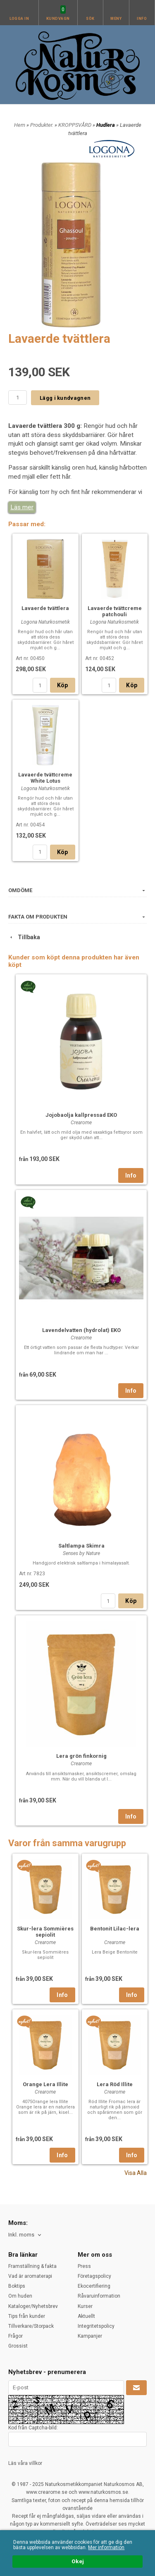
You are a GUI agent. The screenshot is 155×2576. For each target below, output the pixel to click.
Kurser (85, 2306)
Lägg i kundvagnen (65, 398)
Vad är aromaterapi (30, 2276)
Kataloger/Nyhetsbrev (33, 2306)
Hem (19, 125)
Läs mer (21, 507)
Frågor (15, 2336)
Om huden (20, 2296)
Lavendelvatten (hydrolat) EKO (81, 1330)
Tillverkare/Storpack (31, 2326)
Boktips (16, 2286)
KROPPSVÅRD (75, 125)
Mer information (106, 2547)
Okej (78, 2561)
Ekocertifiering (94, 2286)
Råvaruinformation (99, 2296)
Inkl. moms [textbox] (21, 2235)
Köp (62, 685)
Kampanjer (90, 2336)
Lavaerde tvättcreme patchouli (115, 611)
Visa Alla (135, 2173)
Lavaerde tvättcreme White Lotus (45, 778)
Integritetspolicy (96, 2326)
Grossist (18, 2346)
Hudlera (106, 125)
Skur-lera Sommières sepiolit (45, 1931)
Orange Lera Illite (45, 2084)
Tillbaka (24, 937)
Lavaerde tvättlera (45, 608)
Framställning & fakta (32, 2266)
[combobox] (25, 2235)
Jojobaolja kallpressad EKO (81, 1115)
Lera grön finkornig (81, 1756)
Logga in (19, 19)
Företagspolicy (94, 2276)
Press (84, 2266)
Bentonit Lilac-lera (114, 1928)
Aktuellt (86, 2316)
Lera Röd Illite (115, 2084)
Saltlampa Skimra (81, 1546)
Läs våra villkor (25, 2463)
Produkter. (42, 125)
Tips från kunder (26, 2316)
